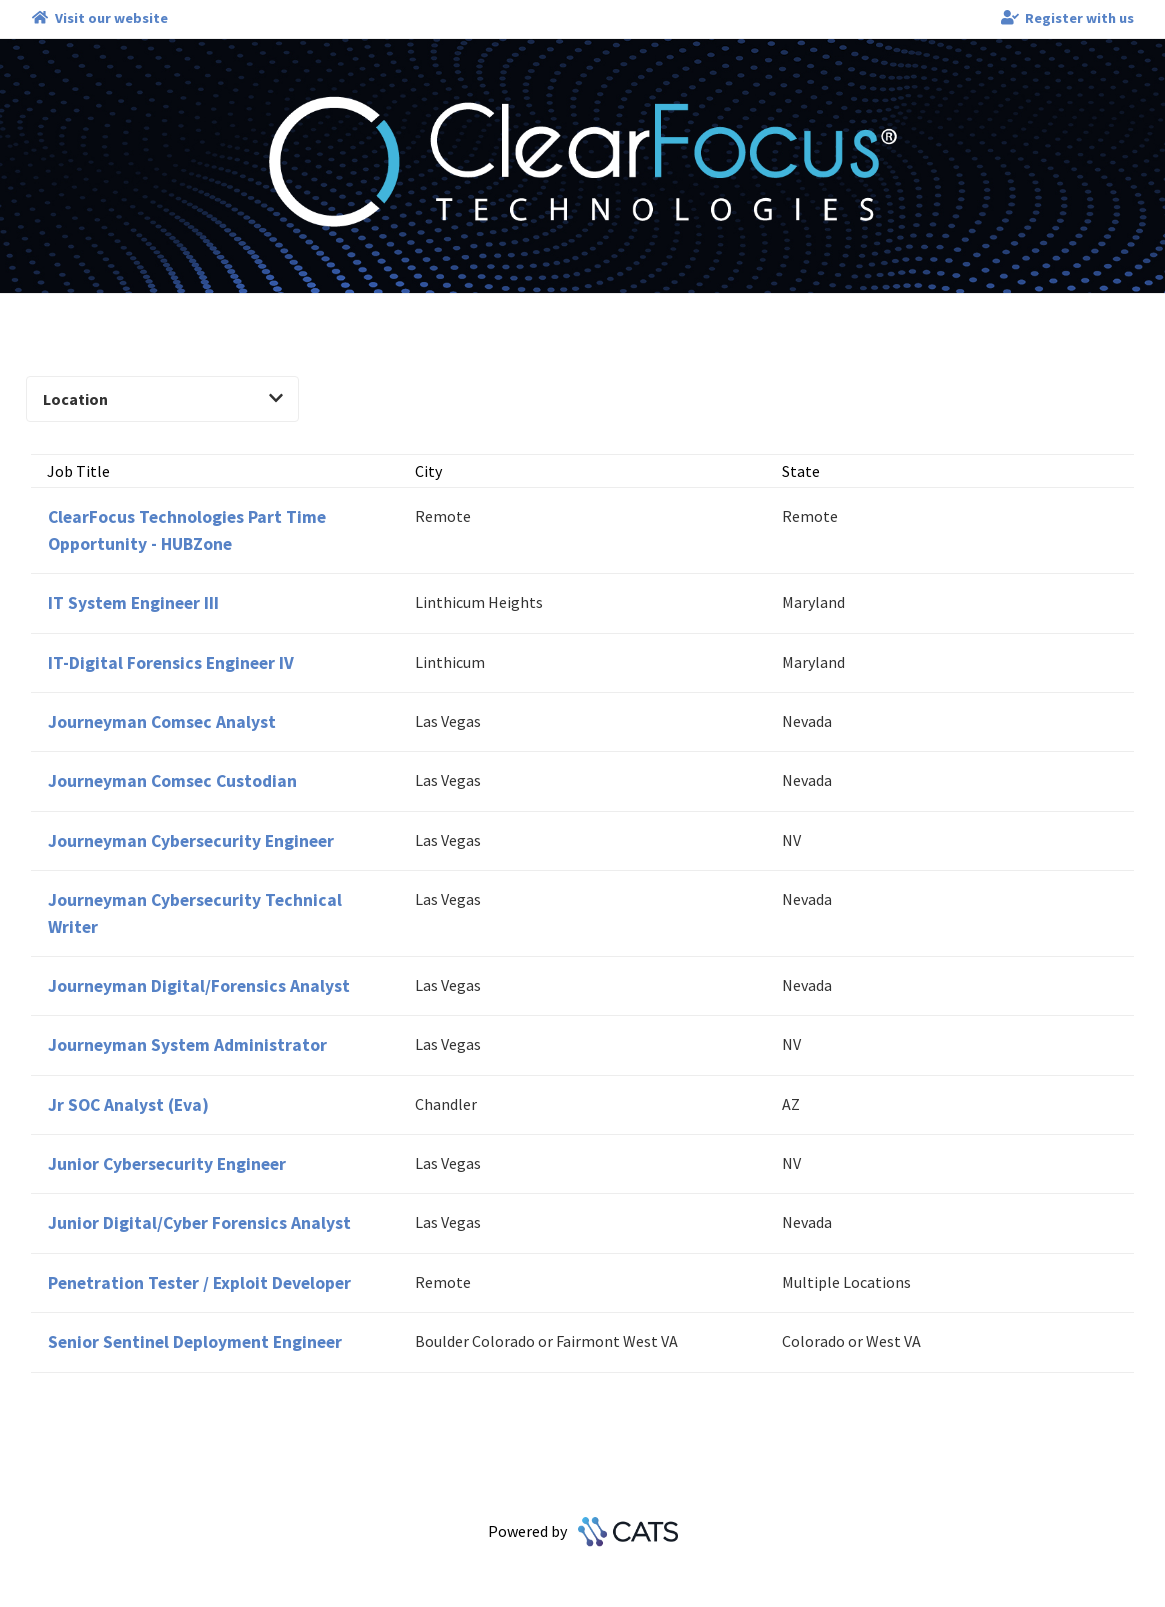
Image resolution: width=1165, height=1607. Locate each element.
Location (163, 399)
